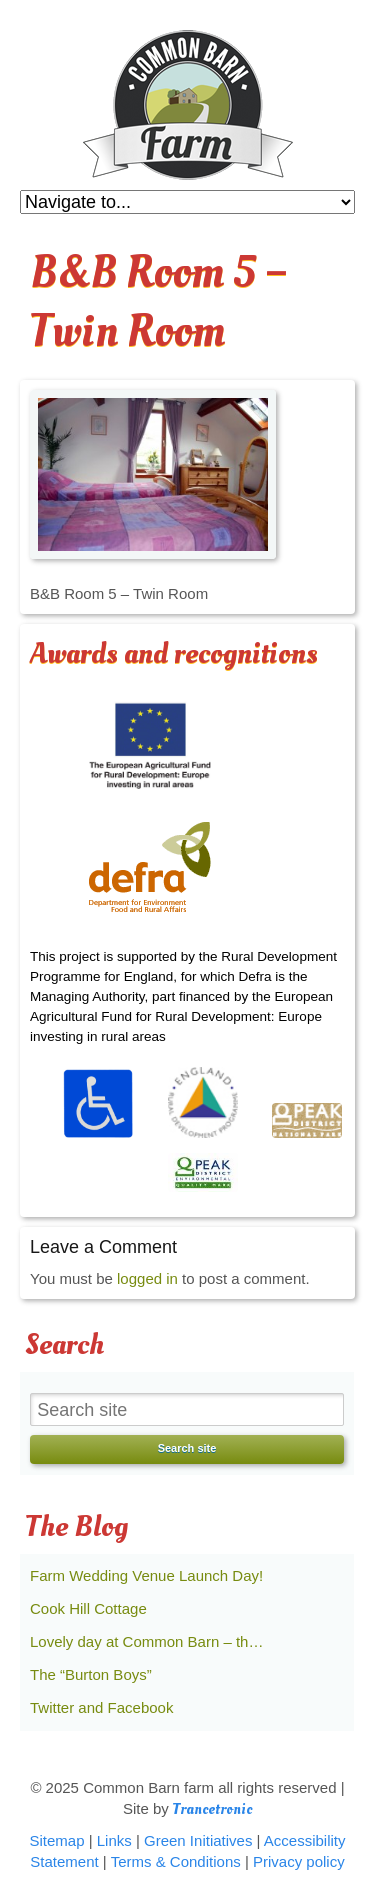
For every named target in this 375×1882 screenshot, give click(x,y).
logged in (147, 1278)
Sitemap (56, 1840)
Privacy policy (299, 1861)
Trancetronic (212, 1809)
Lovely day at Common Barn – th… (146, 1641)
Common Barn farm (188, 105)
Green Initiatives (198, 1840)
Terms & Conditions (176, 1861)
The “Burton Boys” (91, 1674)
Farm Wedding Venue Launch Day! (146, 1575)
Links (114, 1840)
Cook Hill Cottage (88, 1608)
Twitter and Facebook (101, 1707)
